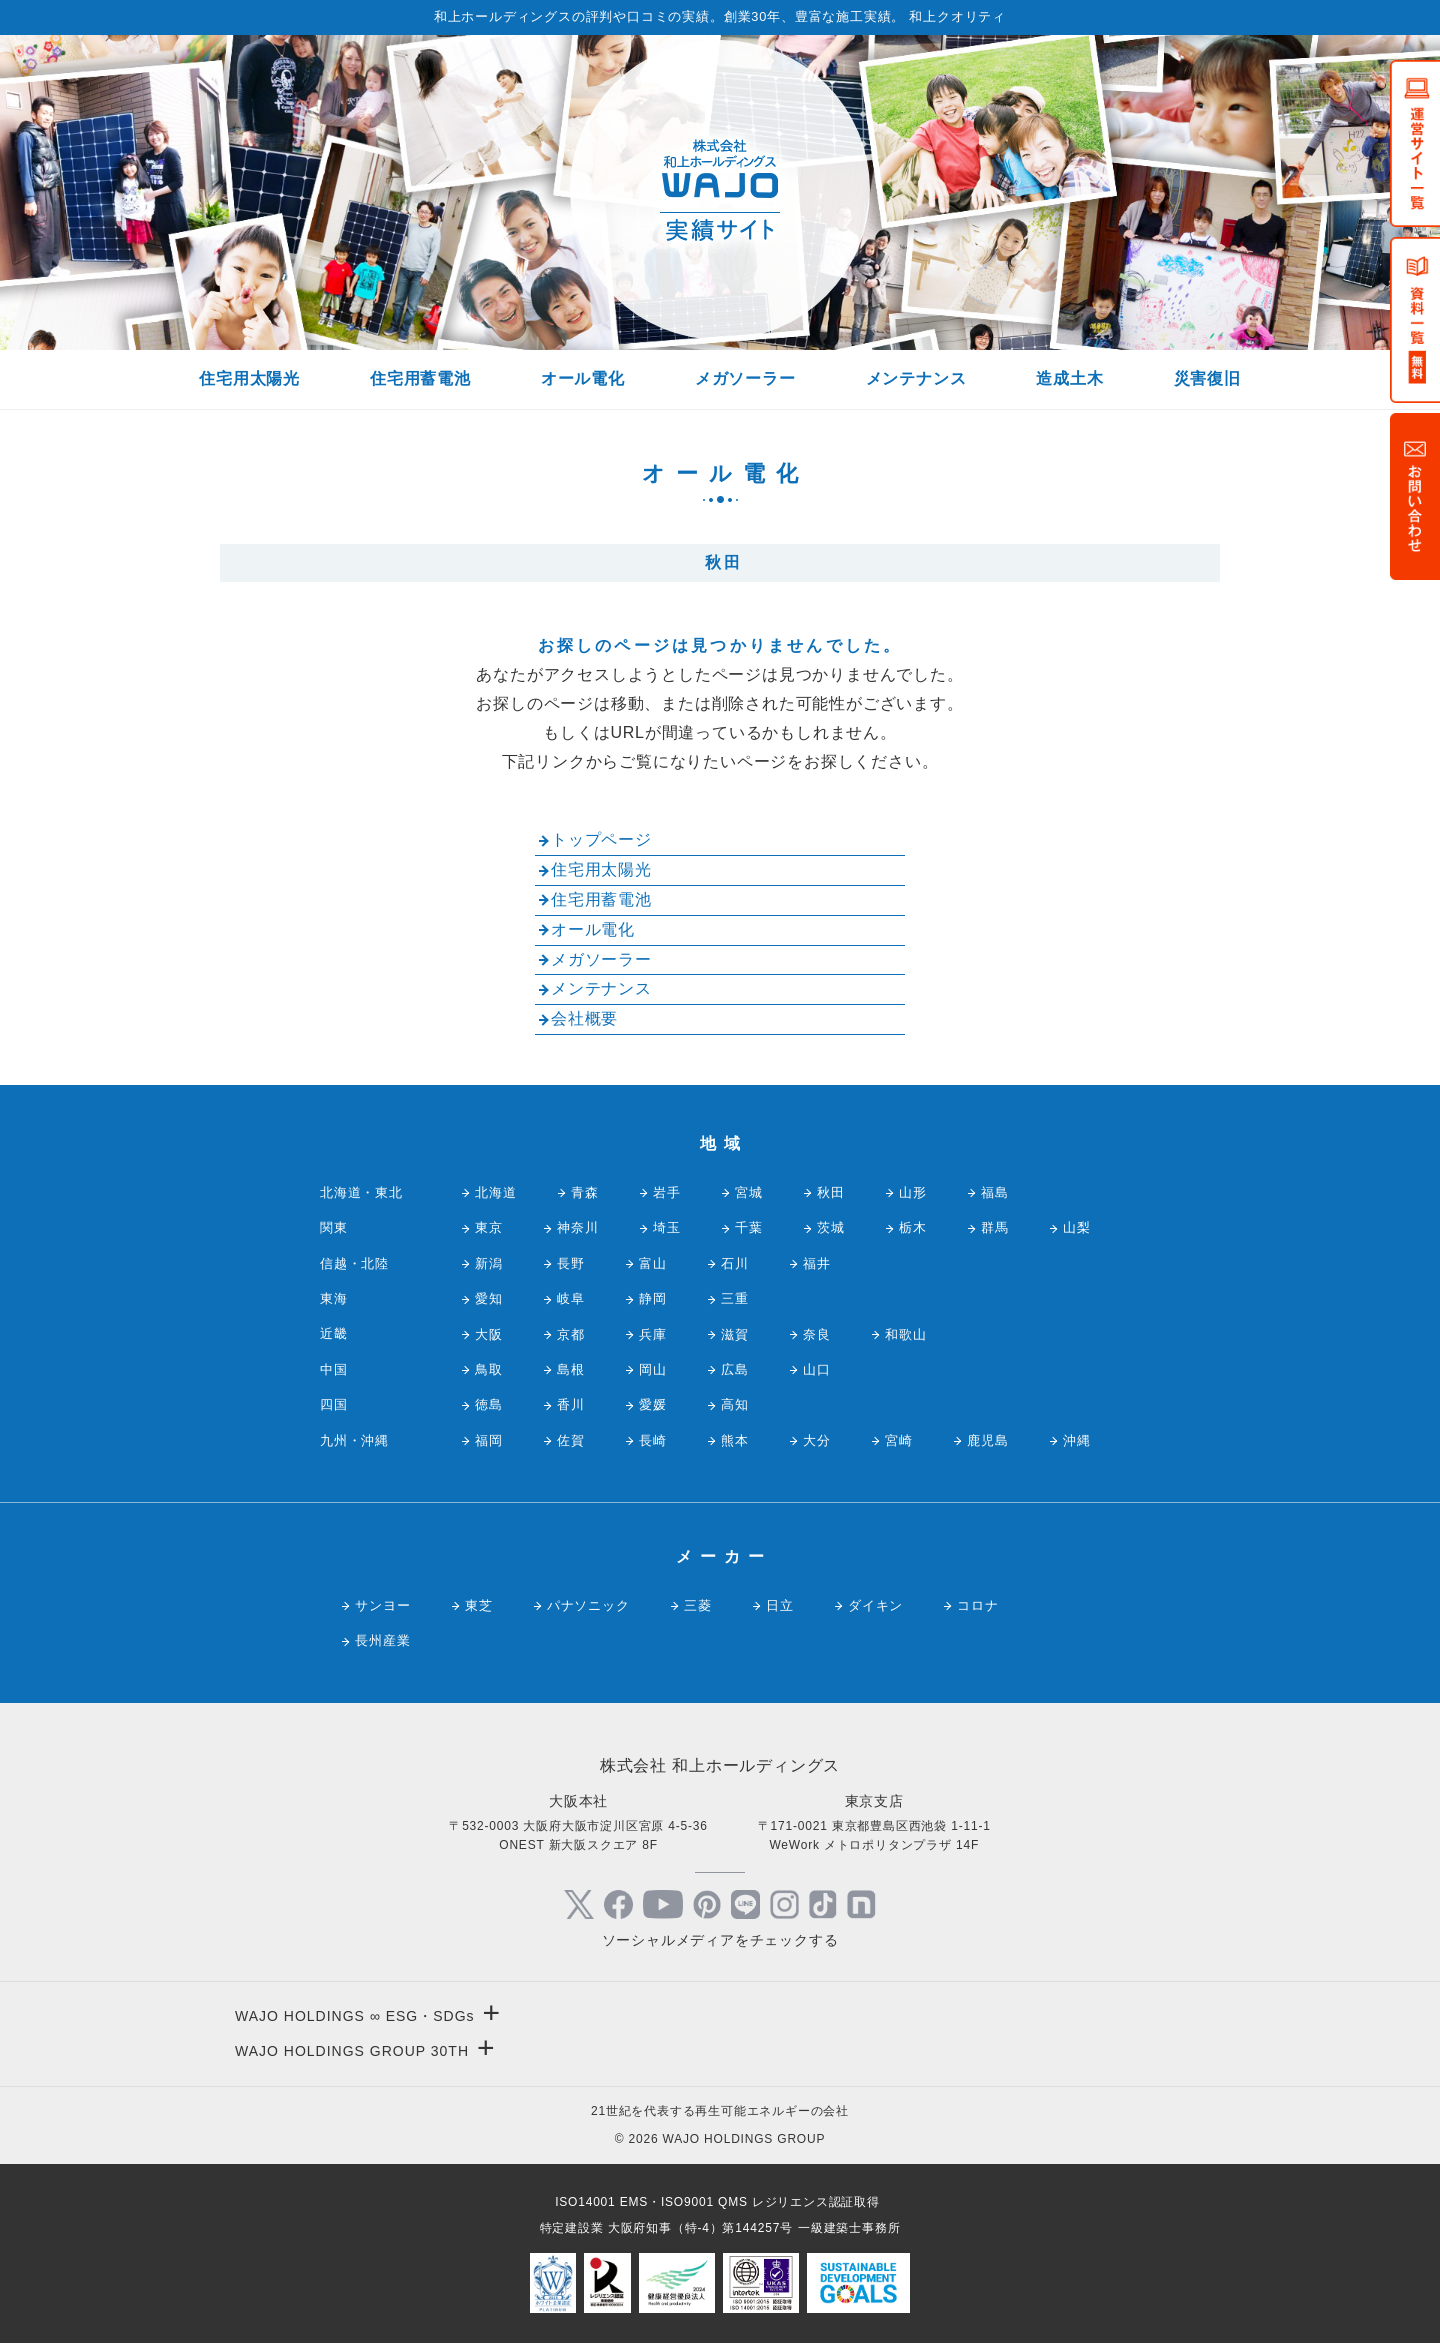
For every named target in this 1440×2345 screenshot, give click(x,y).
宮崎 (899, 1440)
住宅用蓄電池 (420, 378)
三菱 (698, 1605)
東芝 (479, 1605)
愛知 (489, 1298)
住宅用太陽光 (249, 378)
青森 (585, 1192)
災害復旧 (1207, 378)
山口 (817, 1369)
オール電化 (583, 378)
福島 (995, 1192)
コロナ (977, 1605)
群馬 (995, 1227)
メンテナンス (916, 378)
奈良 (817, 1334)
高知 (735, 1404)
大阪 (489, 1334)
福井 (817, 1263)
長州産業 (382, 1640)
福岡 (489, 1440)
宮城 (749, 1192)
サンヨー (382, 1605)
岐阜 (571, 1298)
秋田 (831, 1192)
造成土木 (1069, 378)
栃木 (913, 1227)
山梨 (1077, 1227)
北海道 (495, 1192)
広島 (735, 1369)
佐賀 (571, 1440)
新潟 (489, 1263)
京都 (571, 1334)
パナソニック (588, 1605)
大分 (817, 1440)
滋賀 (735, 1334)
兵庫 (653, 1334)
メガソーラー (745, 378)
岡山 (653, 1369)
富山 (653, 1263)
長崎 (653, 1440)
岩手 (667, 1192)
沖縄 (1077, 1440)
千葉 (749, 1227)
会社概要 (584, 1018)
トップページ (601, 839)
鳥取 (489, 1369)
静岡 (653, 1298)
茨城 (831, 1227)
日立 (780, 1605)
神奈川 (577, 1227)
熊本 (735, 1440)
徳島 (489, 1404)
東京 (489, 1227)
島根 (571, 1369)
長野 (571, 1263)
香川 (571, 1404)
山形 (913, 1192)
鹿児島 (987, 1440)
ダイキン (875, 1605)
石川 (735, 1263)
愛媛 (653, 1404)
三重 (735, 1298)
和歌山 (905, 1334)
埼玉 (667, 1227)
